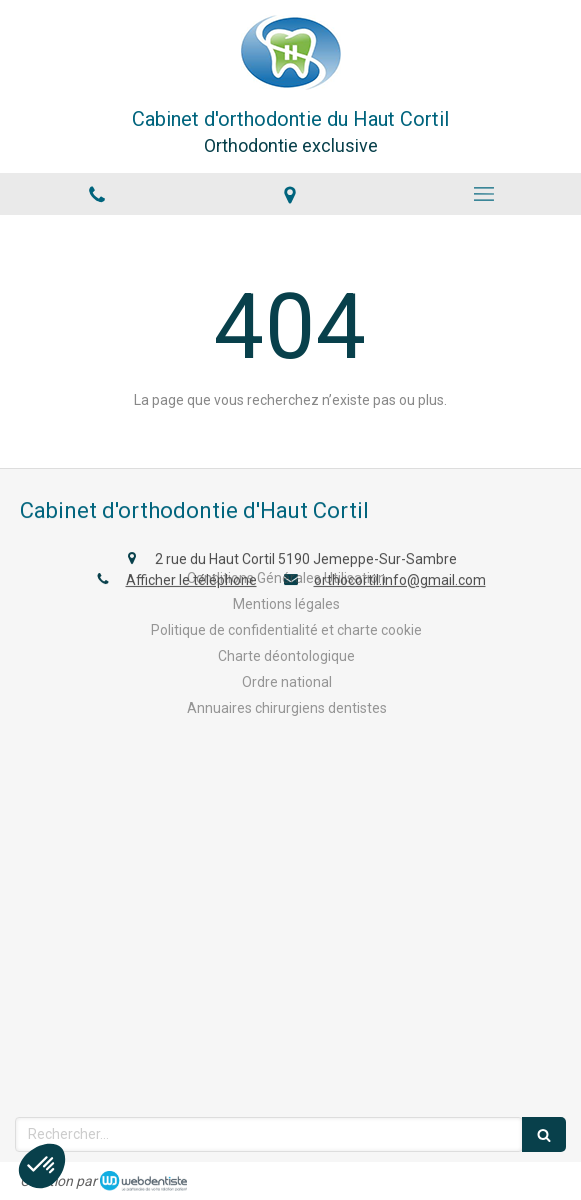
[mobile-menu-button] (484, 194)
